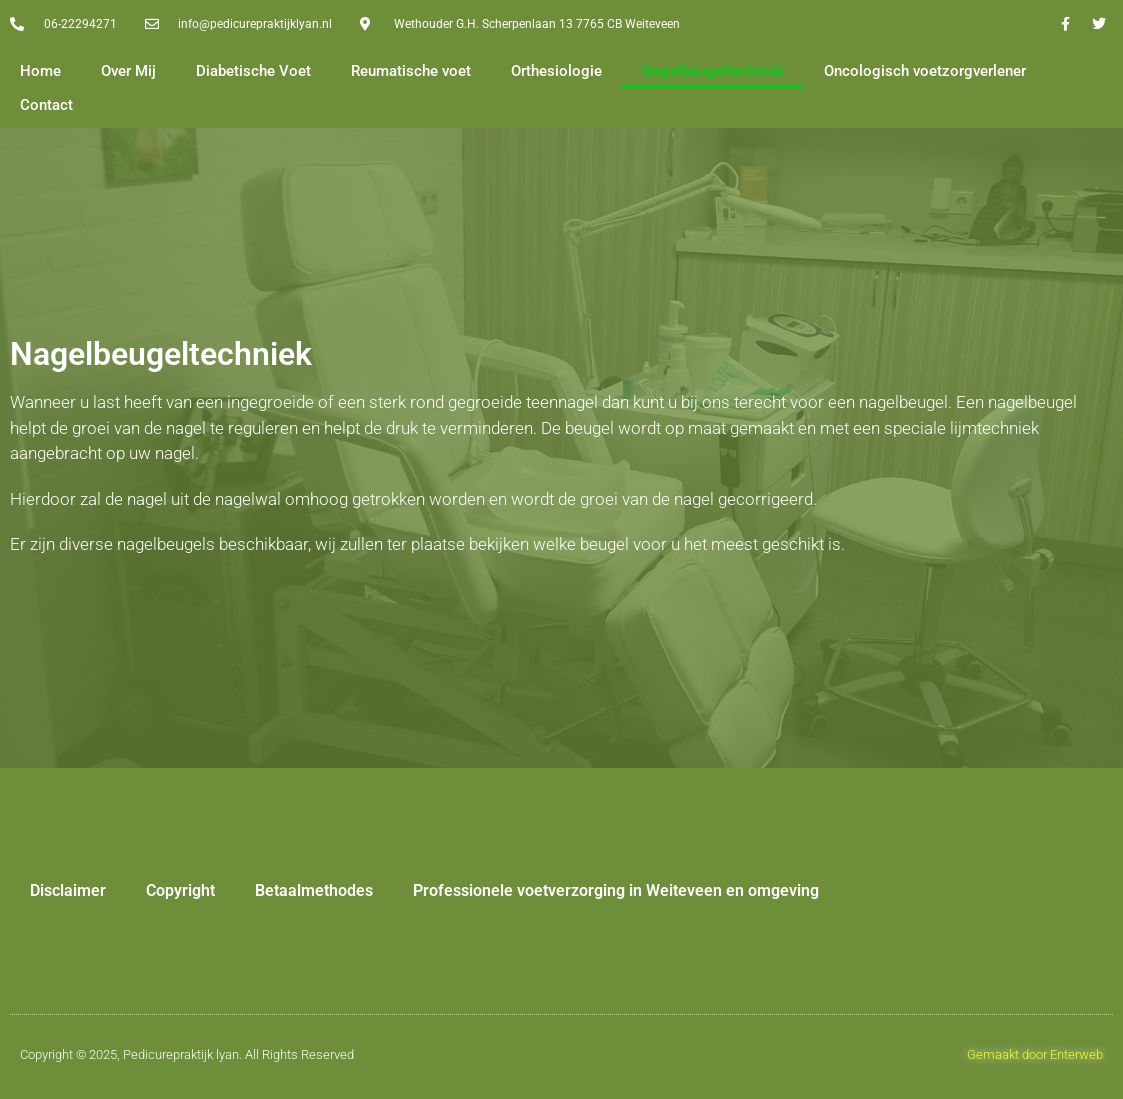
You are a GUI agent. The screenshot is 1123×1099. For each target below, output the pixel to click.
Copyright (180, 890)
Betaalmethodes (314, 890)
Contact (46, 105)
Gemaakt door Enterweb (1035, 1054)
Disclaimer (68, 890)
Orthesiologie (556, 71)
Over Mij (128, 71)
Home (40, 71)
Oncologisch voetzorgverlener (925, 71)
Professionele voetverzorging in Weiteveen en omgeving (616, 890)
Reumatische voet (411, 71)
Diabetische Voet (253, 71)
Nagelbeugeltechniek (713, 71)
